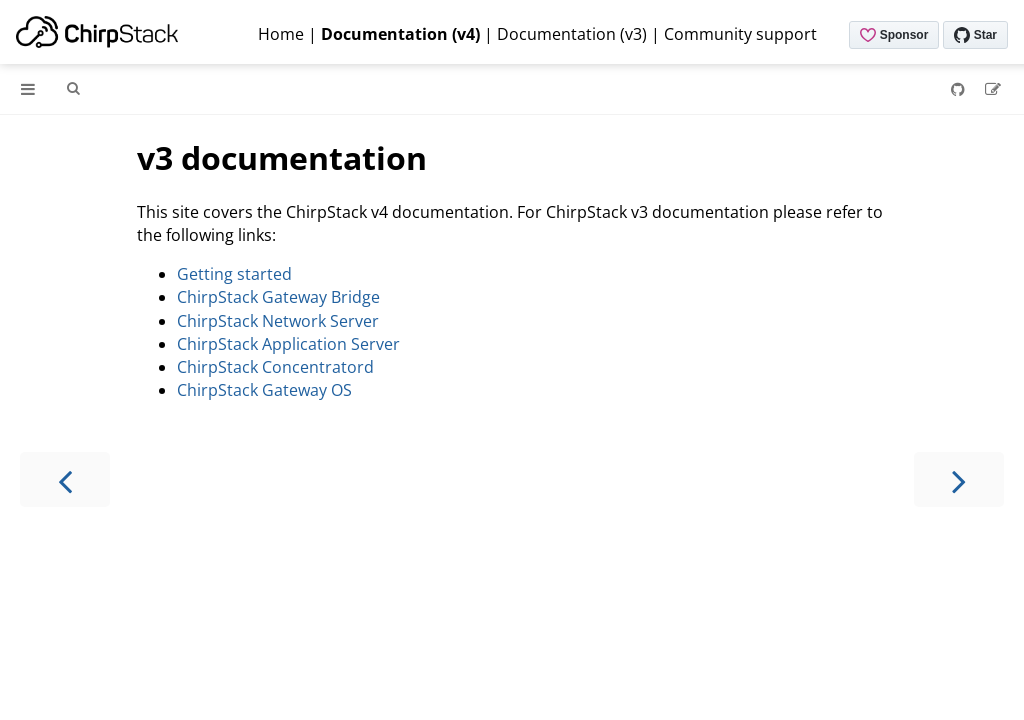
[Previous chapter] (65, 479)
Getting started (234, 274)
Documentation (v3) (572, 34)
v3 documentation (282, 157)
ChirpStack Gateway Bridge (278, 297)
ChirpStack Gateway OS (264, 390)
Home (281, 34)
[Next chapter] (959, 479)
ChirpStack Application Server (288, 344)
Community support (740, 34)
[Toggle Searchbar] (73, 89)
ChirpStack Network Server (278, 321)
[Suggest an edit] (993, 89)
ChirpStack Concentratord (275, 367)
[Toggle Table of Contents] (28, 89)
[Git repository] (960, 89)
